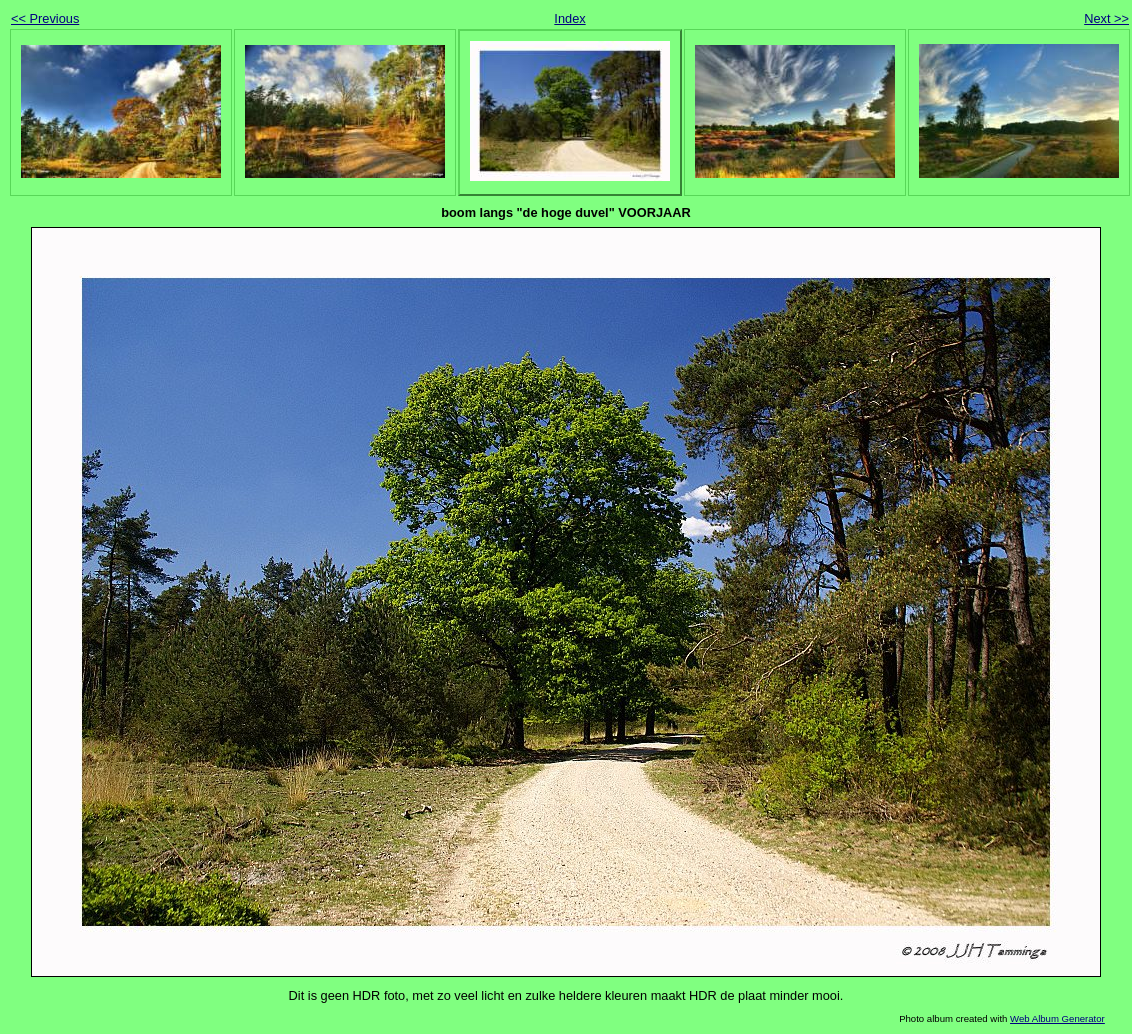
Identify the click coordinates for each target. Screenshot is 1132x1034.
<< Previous (45, 18)
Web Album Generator (1057, 1018)
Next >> (1106, 18)
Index (569, 18)
